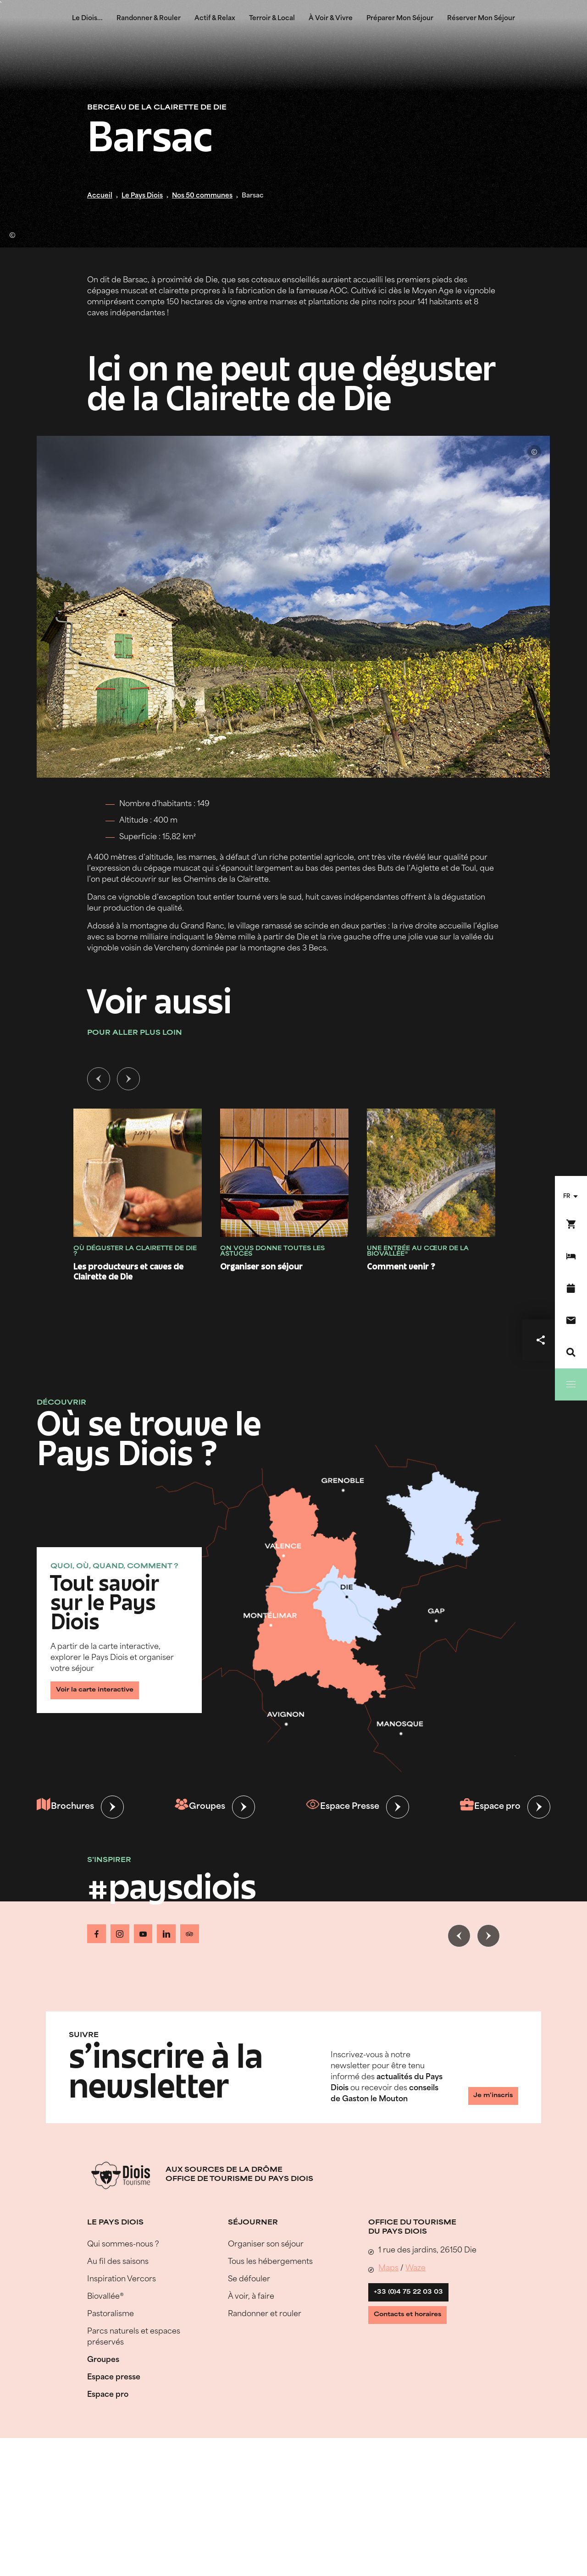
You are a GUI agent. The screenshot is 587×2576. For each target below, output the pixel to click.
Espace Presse (342, 1809)
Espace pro (488, 1809)
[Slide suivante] (128, 1081)
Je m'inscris (484, 2093)
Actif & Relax (214, 18)
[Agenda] (571, 1288)
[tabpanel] (293, 1186)
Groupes (200, 1809)
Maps (388, 2264)
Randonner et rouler (264, 2309)
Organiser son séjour (266, 2240)
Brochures (67, 1809)
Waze (415, 2264)
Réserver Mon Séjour (481, 18)
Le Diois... (87, 18)
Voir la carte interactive (105, 1688)
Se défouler (249, 2275)
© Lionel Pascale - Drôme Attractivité (16, 231)
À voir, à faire (251, 2292)
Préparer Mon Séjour (399, 18)
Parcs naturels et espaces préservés (133, 2332)
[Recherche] (571, 1352)
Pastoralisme (110, 2309)
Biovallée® (105, 2292)
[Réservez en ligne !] (571, 1224)
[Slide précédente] (98, 1081)
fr (566, 1196)
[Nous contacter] (571, 1320)
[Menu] (571, 1384)
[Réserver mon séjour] (571, 1256)
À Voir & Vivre (331, 18)
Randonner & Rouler (148, 18)
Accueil (99, 195)
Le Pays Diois (142, 195)
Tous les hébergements (270, 2257)
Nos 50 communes (202, 195)
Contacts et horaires (418, 2322)
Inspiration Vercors (121, 2275)
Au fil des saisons (118, 2257)
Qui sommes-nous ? (123, 2240)
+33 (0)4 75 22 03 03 (417, 2291)
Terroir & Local (272, 18)
